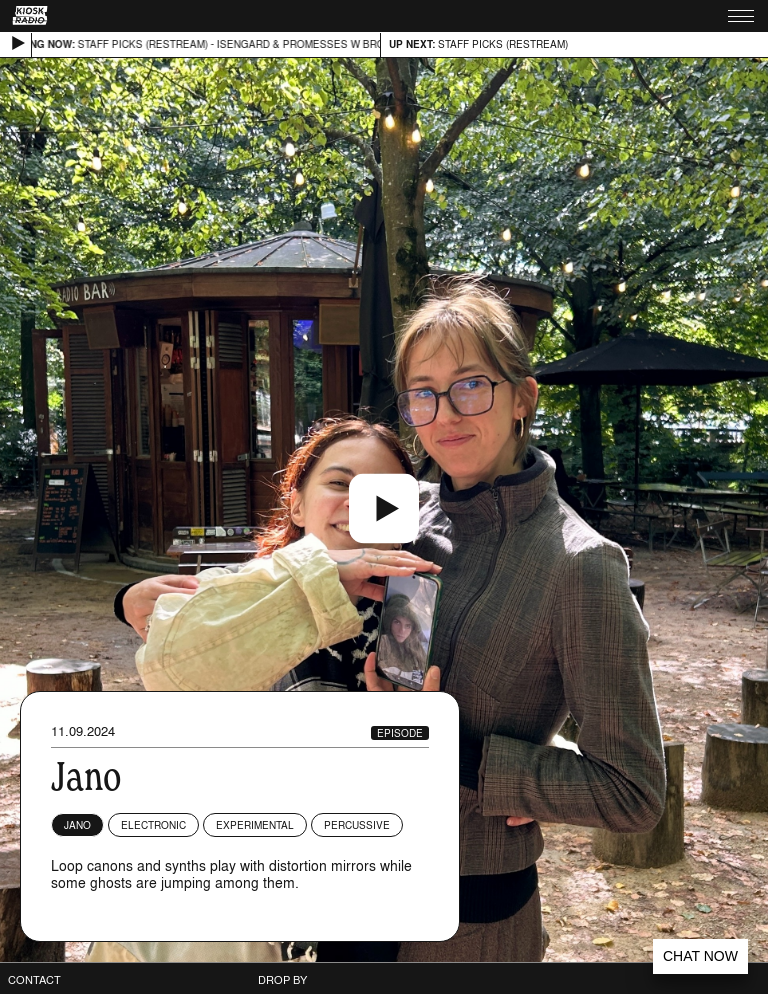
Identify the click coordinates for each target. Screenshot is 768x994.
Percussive (357, 825)
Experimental (255, 825)
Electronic (153, 825)
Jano (77, 825)
